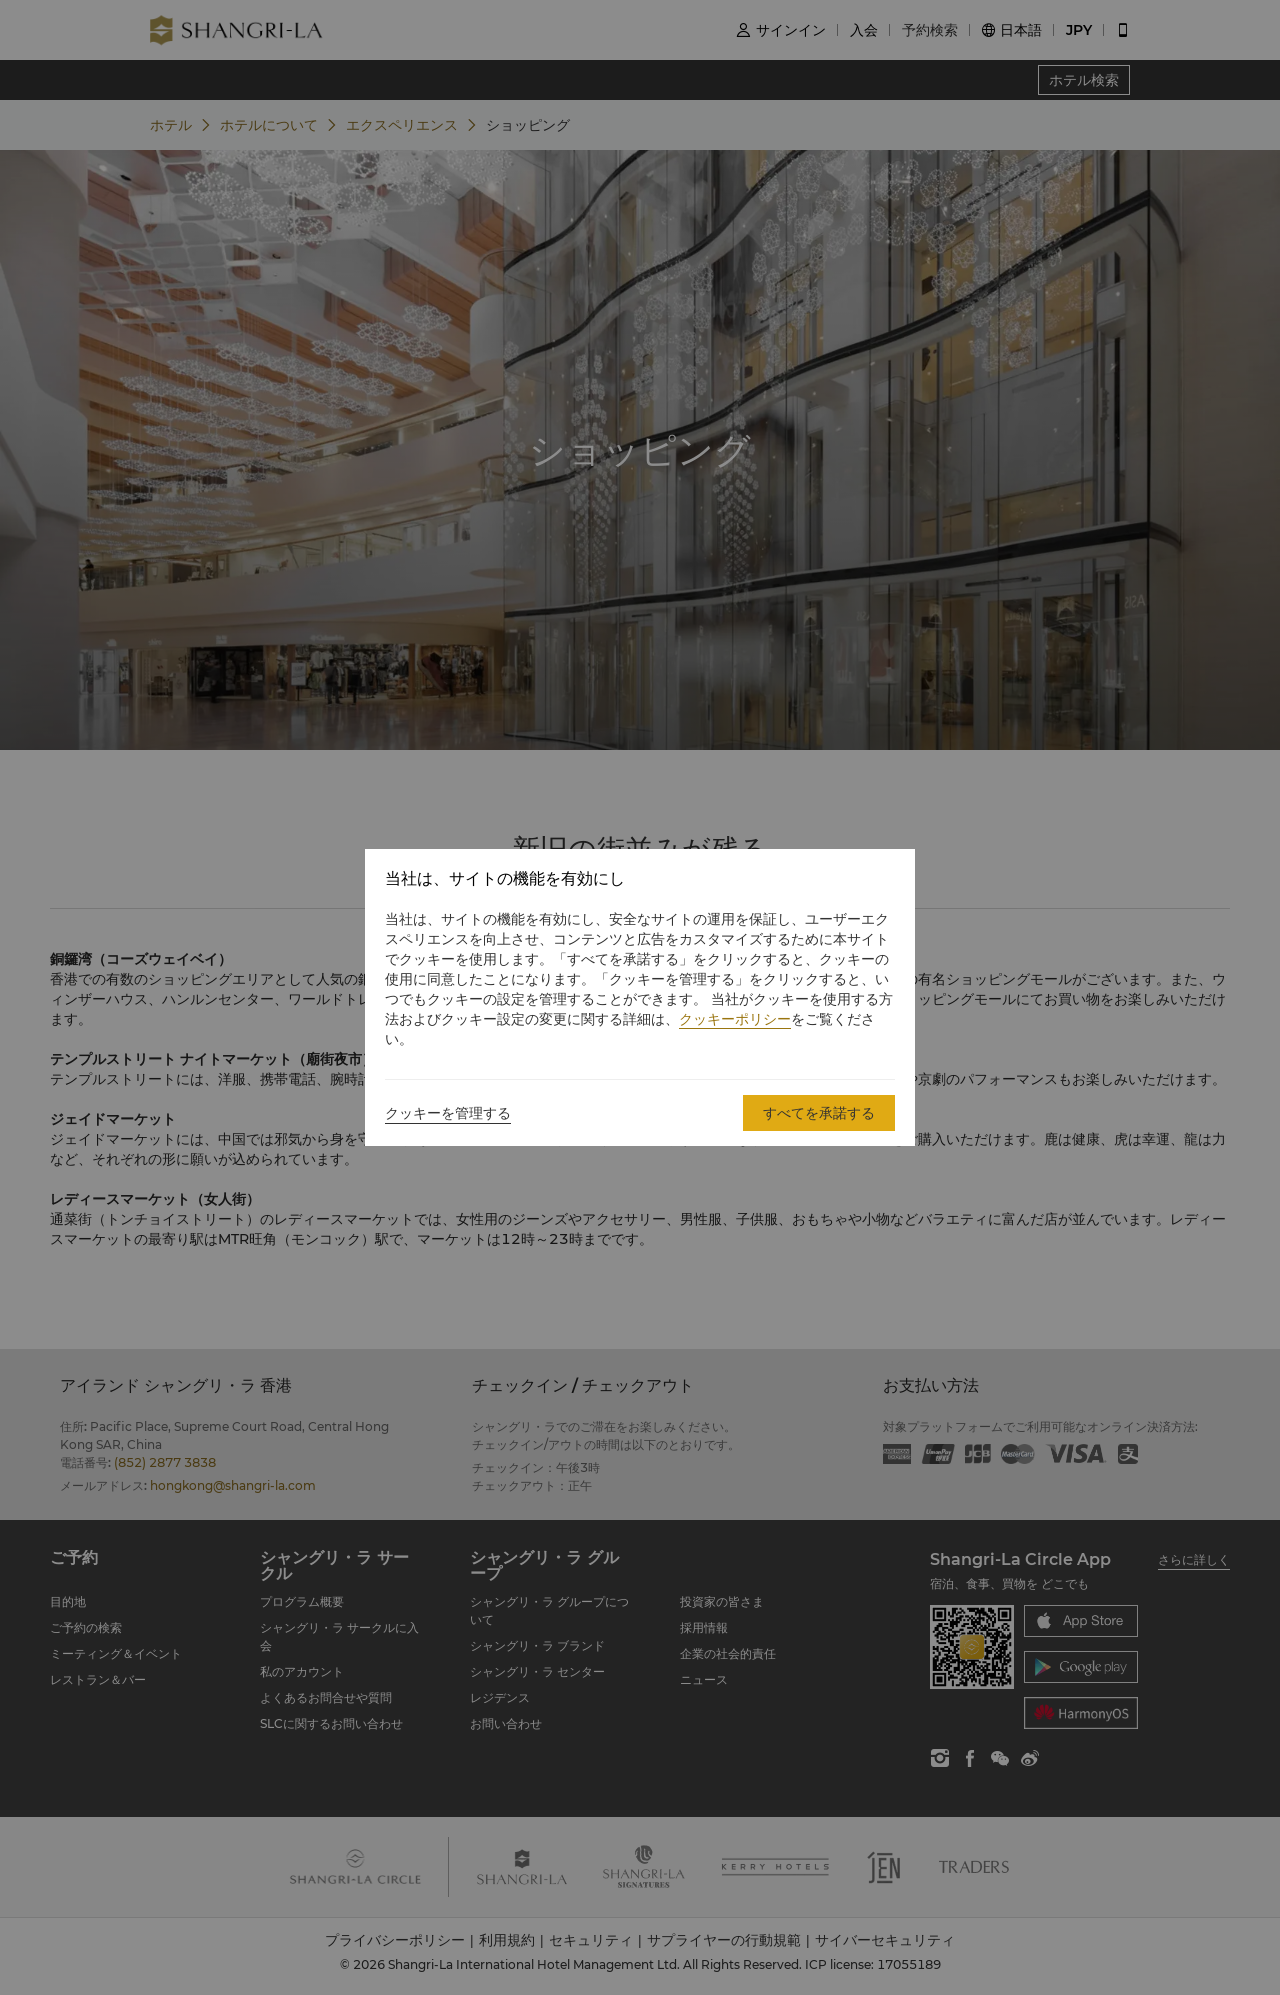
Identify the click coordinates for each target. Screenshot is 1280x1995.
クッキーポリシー (735, 1019)
